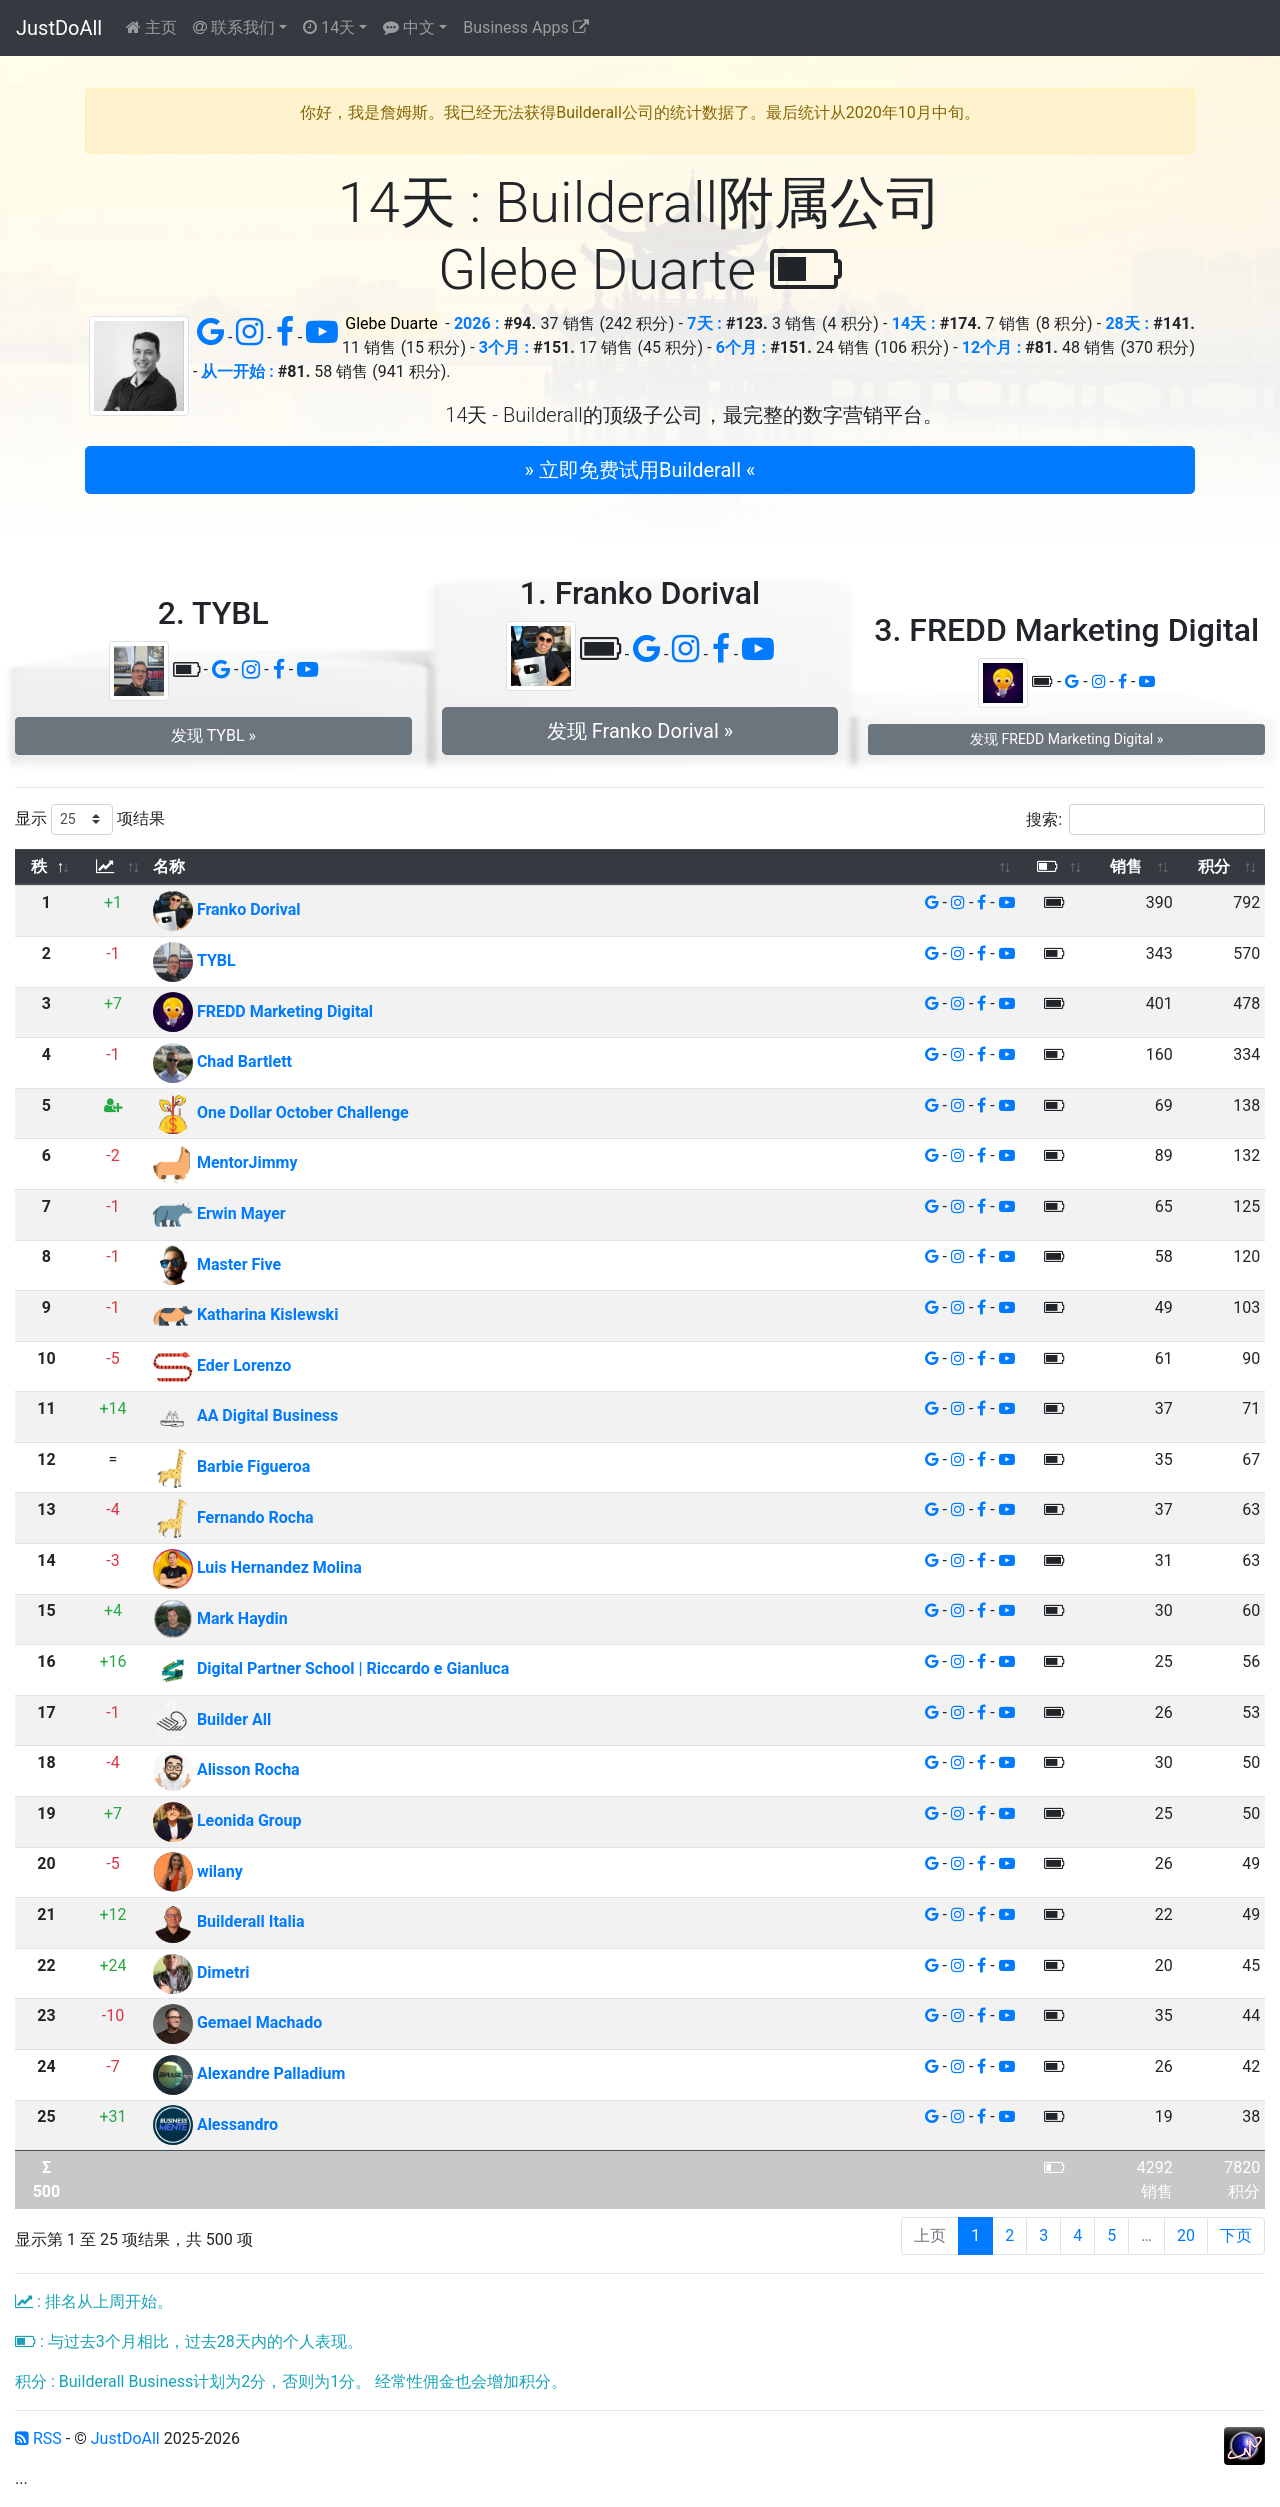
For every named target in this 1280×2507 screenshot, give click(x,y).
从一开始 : (237, 371)
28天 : (1127, 323)
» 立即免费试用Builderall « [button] (640, 470)
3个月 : (504, 347)
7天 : (704, 323)
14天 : (914, 323)
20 (1186, 2235)
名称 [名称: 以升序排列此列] (169, 866)
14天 (329, 27)
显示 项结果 (90, 819)
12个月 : (991, 347)
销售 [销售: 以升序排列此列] (1126, 866)
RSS (38, 2438)
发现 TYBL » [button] (213, 735)
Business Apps (525, 27)
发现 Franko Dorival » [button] (640, 731)
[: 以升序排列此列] (113, 867)
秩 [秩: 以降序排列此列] (39, 866)
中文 (409, 27)
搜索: (1145, 819)
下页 (1236, 2235)
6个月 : (741, 347)
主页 (151, 27)
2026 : (476, 323)
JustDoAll (59, 28)
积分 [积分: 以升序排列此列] (1214, 866)
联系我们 (234, 27)
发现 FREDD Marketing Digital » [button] (1066, 739)
